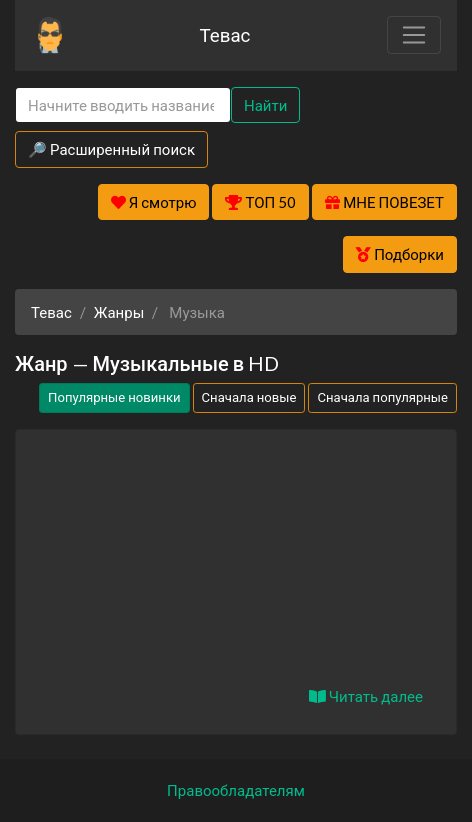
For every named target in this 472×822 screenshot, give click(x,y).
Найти (265, 105)
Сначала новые (249, 397)
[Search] (123, 105)
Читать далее (366, 696)
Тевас (224, 34)
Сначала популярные (382, 397)
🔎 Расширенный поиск (111, 149)
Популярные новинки (114, 397)
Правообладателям (236, 790)
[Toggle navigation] (414, 35)
